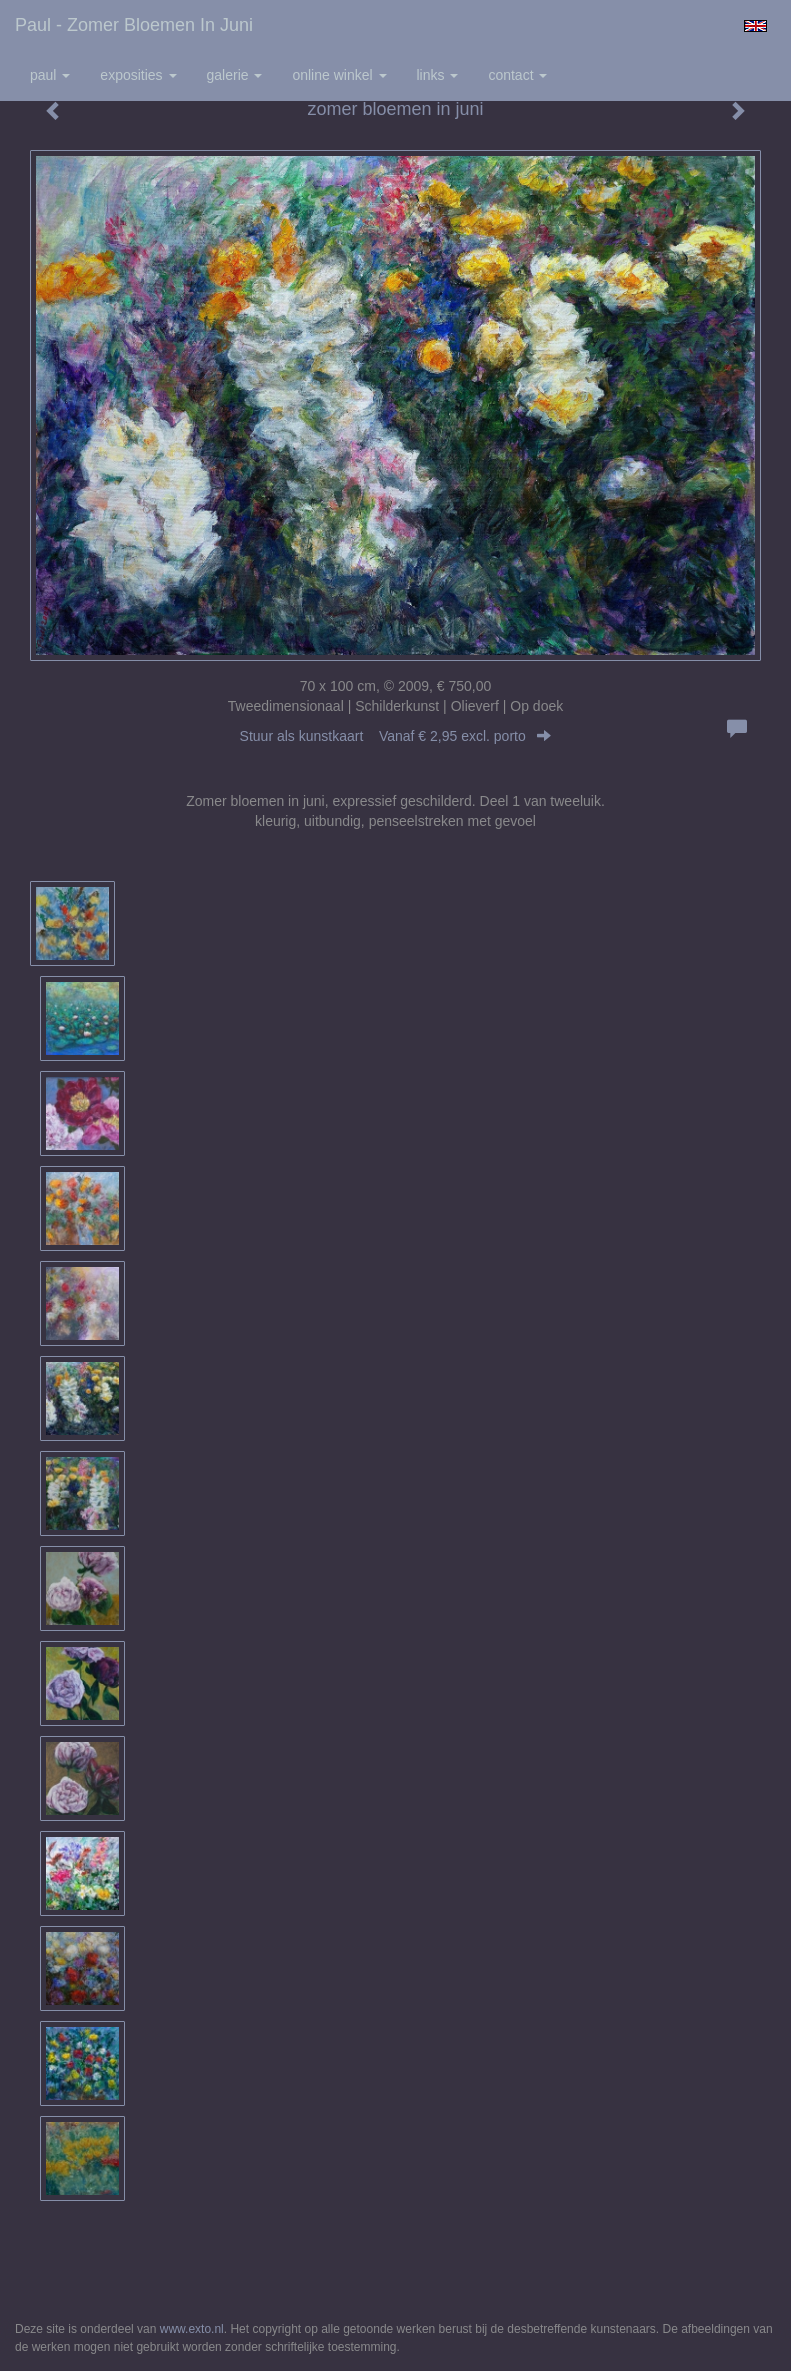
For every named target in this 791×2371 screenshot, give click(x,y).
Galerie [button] (235, 75)
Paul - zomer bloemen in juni (134, 25)
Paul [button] (50, 75)
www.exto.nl (192, 2329)
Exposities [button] (138, 75)
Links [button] (438, 75)
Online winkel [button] (339, 75)
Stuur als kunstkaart (396, 736)
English (755, 26)
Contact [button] (517, 75)
